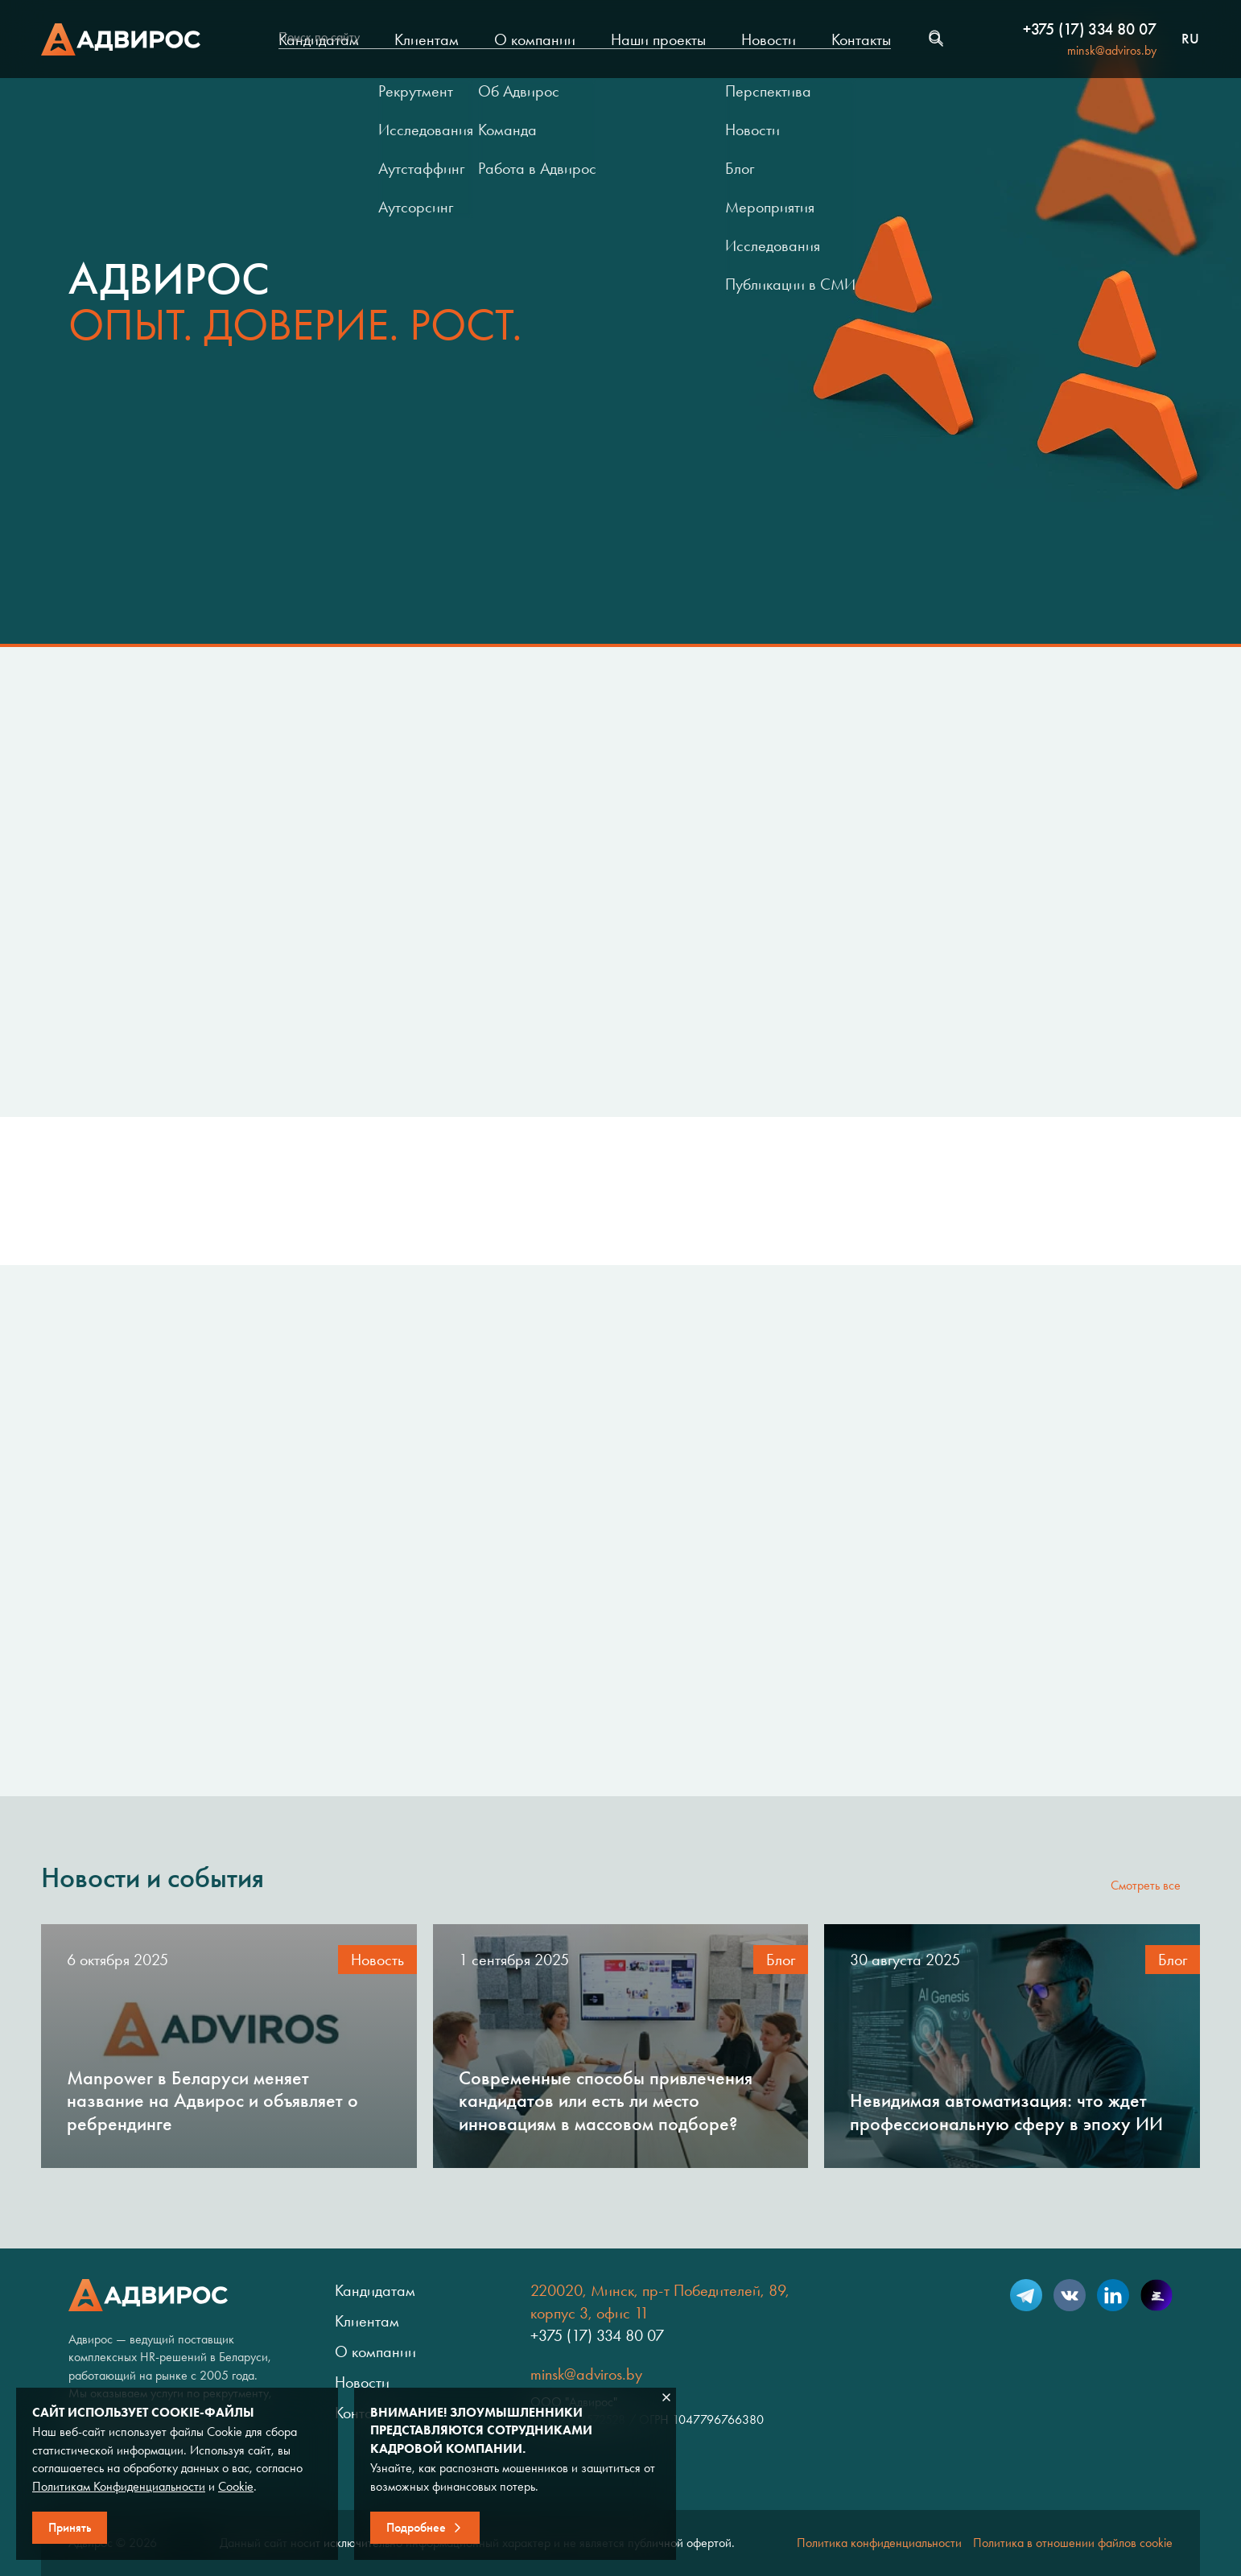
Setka (1156, 2295)
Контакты (861, 39)
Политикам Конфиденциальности (118, 2486)
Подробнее (416, 2527)
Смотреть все (1146, 1885)
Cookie (236, 2486)
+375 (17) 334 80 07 (1089, 29)
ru (1190, 39)
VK (1069, 2295)
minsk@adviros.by (1111, 50)
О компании (534, 39)
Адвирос (120, 39)
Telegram (1026, 2295)
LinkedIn (1113, 2295)
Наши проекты (658, 39)
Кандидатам (318, 39)
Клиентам (426, 39)
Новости (768, 39)
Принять (69, 2527)
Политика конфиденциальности (879, 2542)
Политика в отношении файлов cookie (1073, 2542)
